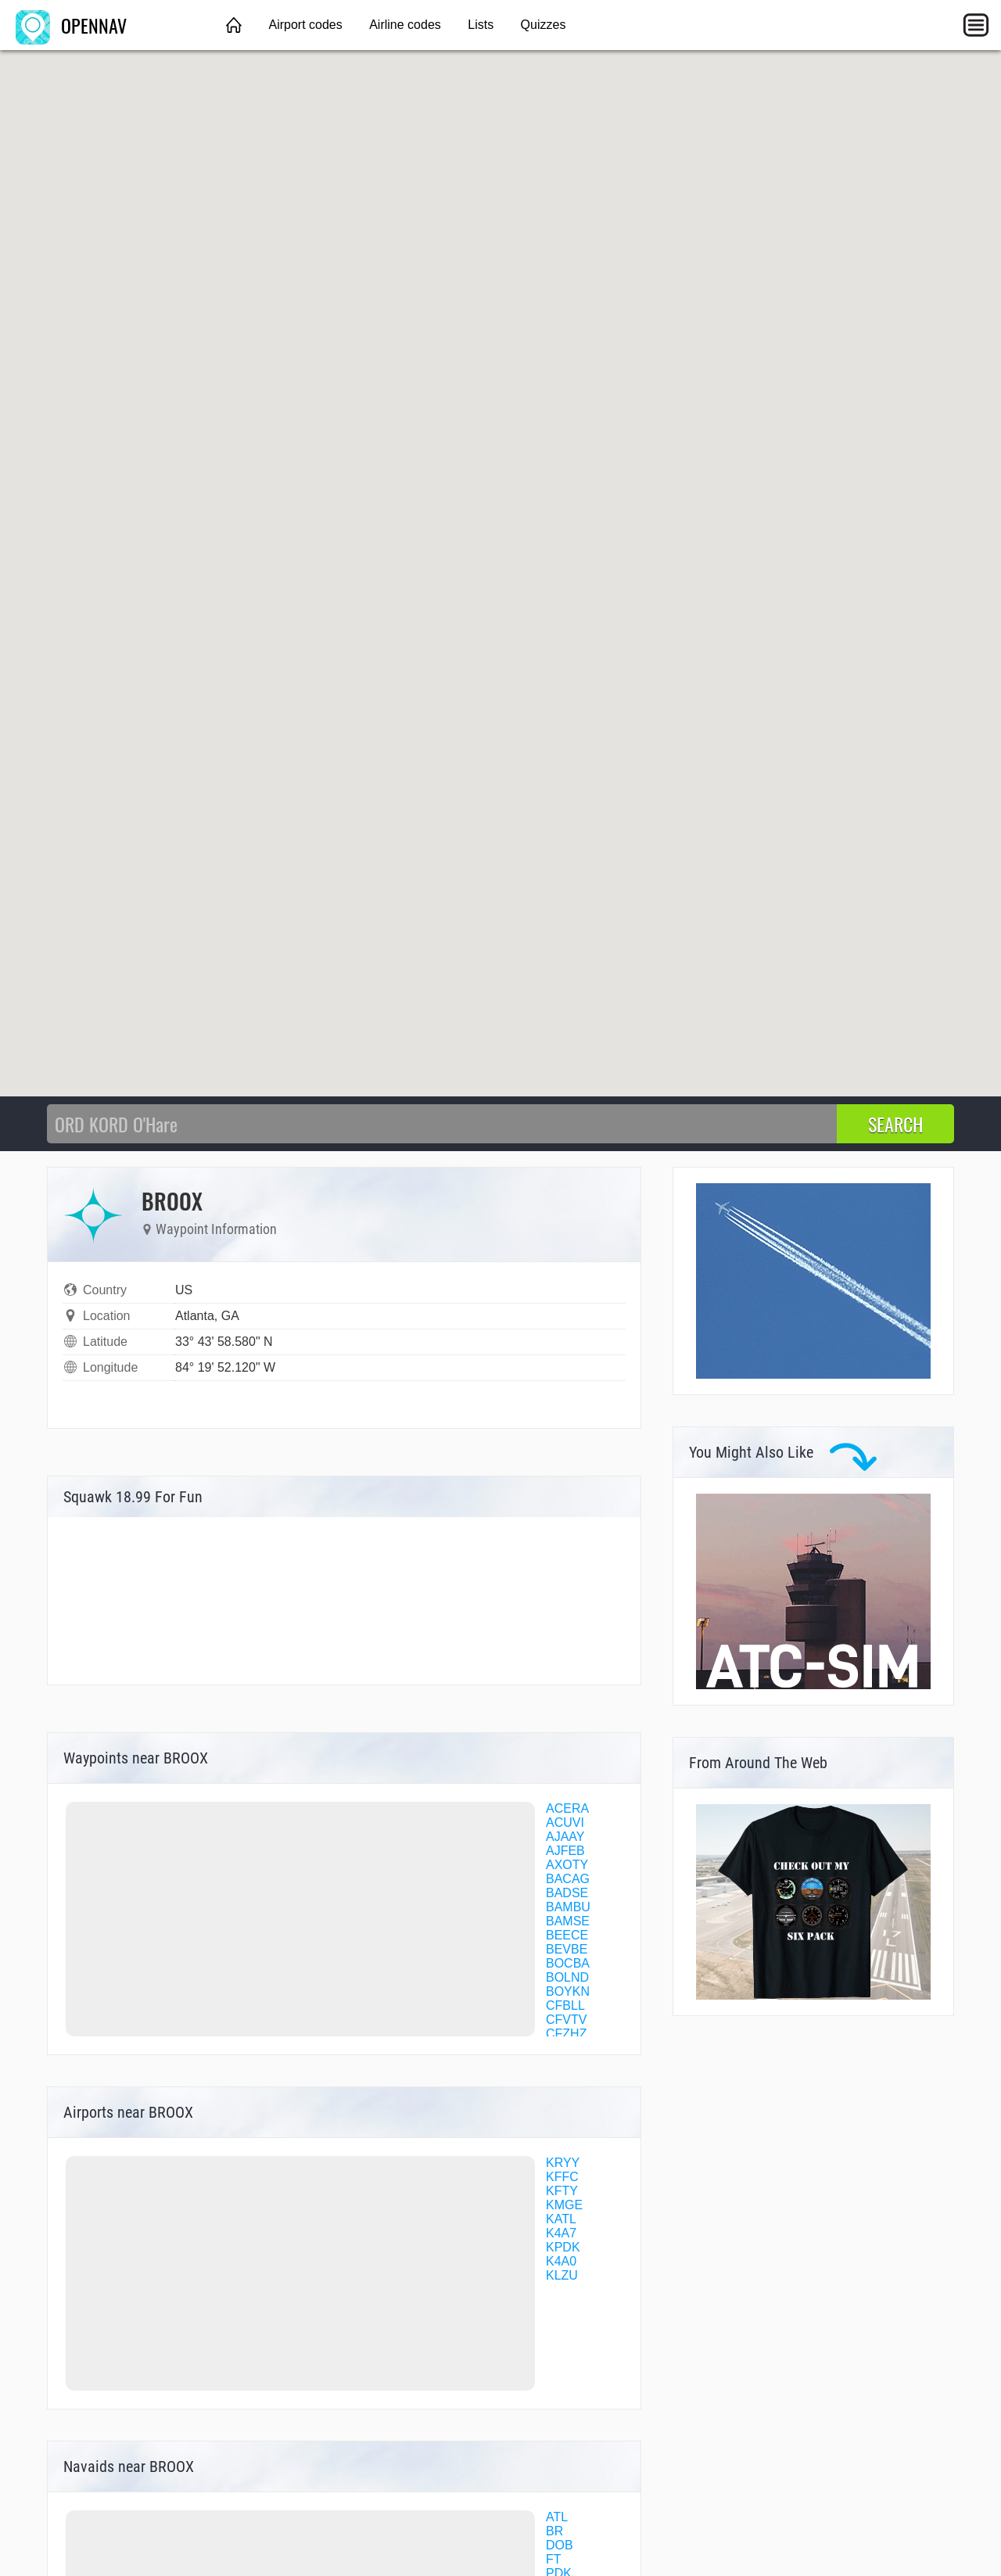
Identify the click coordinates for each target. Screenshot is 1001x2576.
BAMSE (568, 1921)
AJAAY (565, 1836)
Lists (480, 24)
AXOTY (567, 1864)
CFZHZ (566, 2033)
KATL (561, 2219)
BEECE (567, 1935)
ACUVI (565, 1822)
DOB (559, 2545)
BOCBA (568, 1963)
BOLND (567, 1977)
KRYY (562, 2162)
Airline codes (405, 24)
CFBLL (565, 2005)
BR (554, 2531)
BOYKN (568, 1991)
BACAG (568, 1878)
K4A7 (561, 2233)
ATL (557, 2517)
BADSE (567, 1893)
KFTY (562, 2190)
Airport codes (305, 24)
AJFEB (565, 1850)
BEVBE (566, 1949)
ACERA (567, 1808)
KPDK (563, 2247)
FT (553, 2559)
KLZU (562, 2275)
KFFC (562, 2176)
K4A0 (561, 2261)
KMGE (564, 2205)
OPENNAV (71, 25)
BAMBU (568, 1907)
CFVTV (566, 2019)
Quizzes (543, 24)
